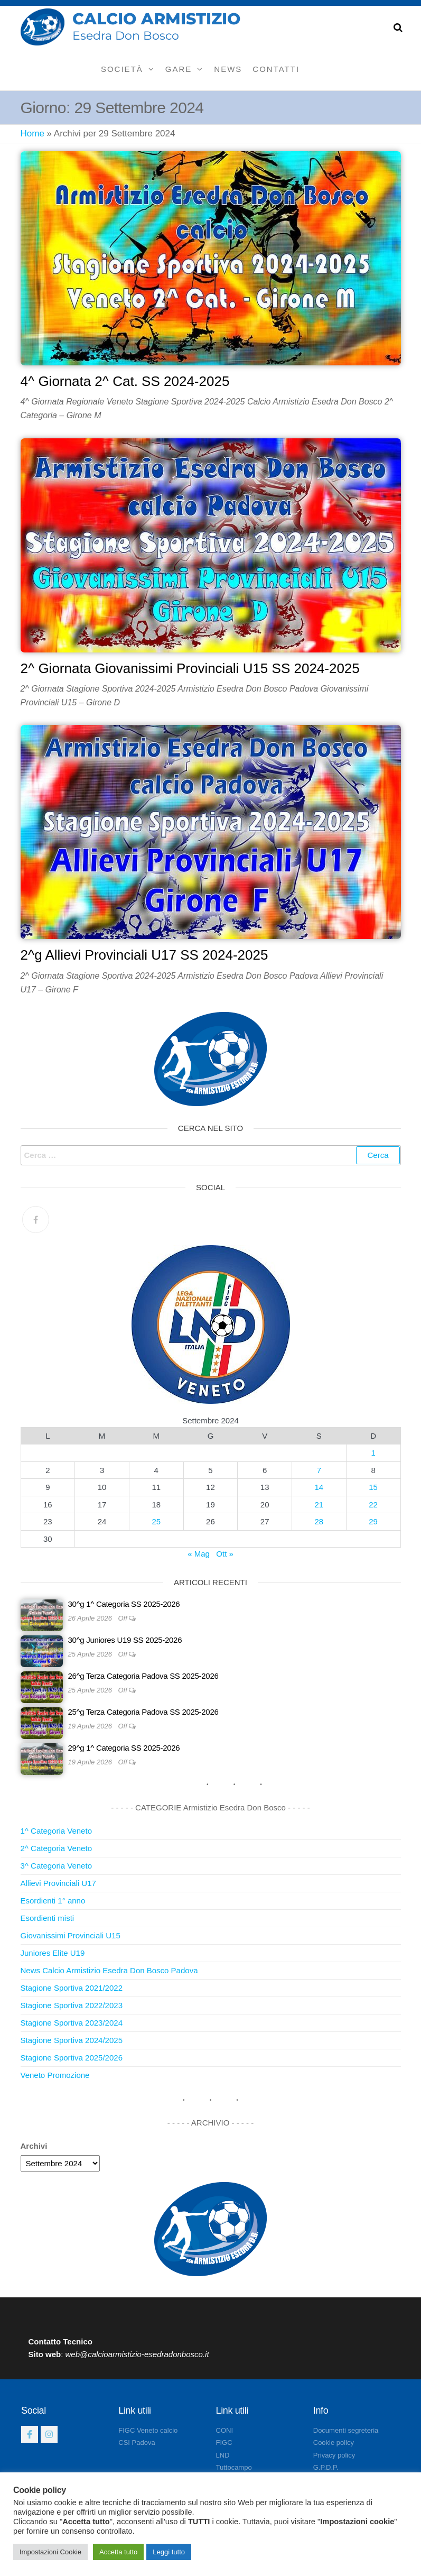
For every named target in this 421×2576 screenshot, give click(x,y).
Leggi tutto (169, 2552)
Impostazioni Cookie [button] (50, 2552)
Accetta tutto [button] (118, 2552)
